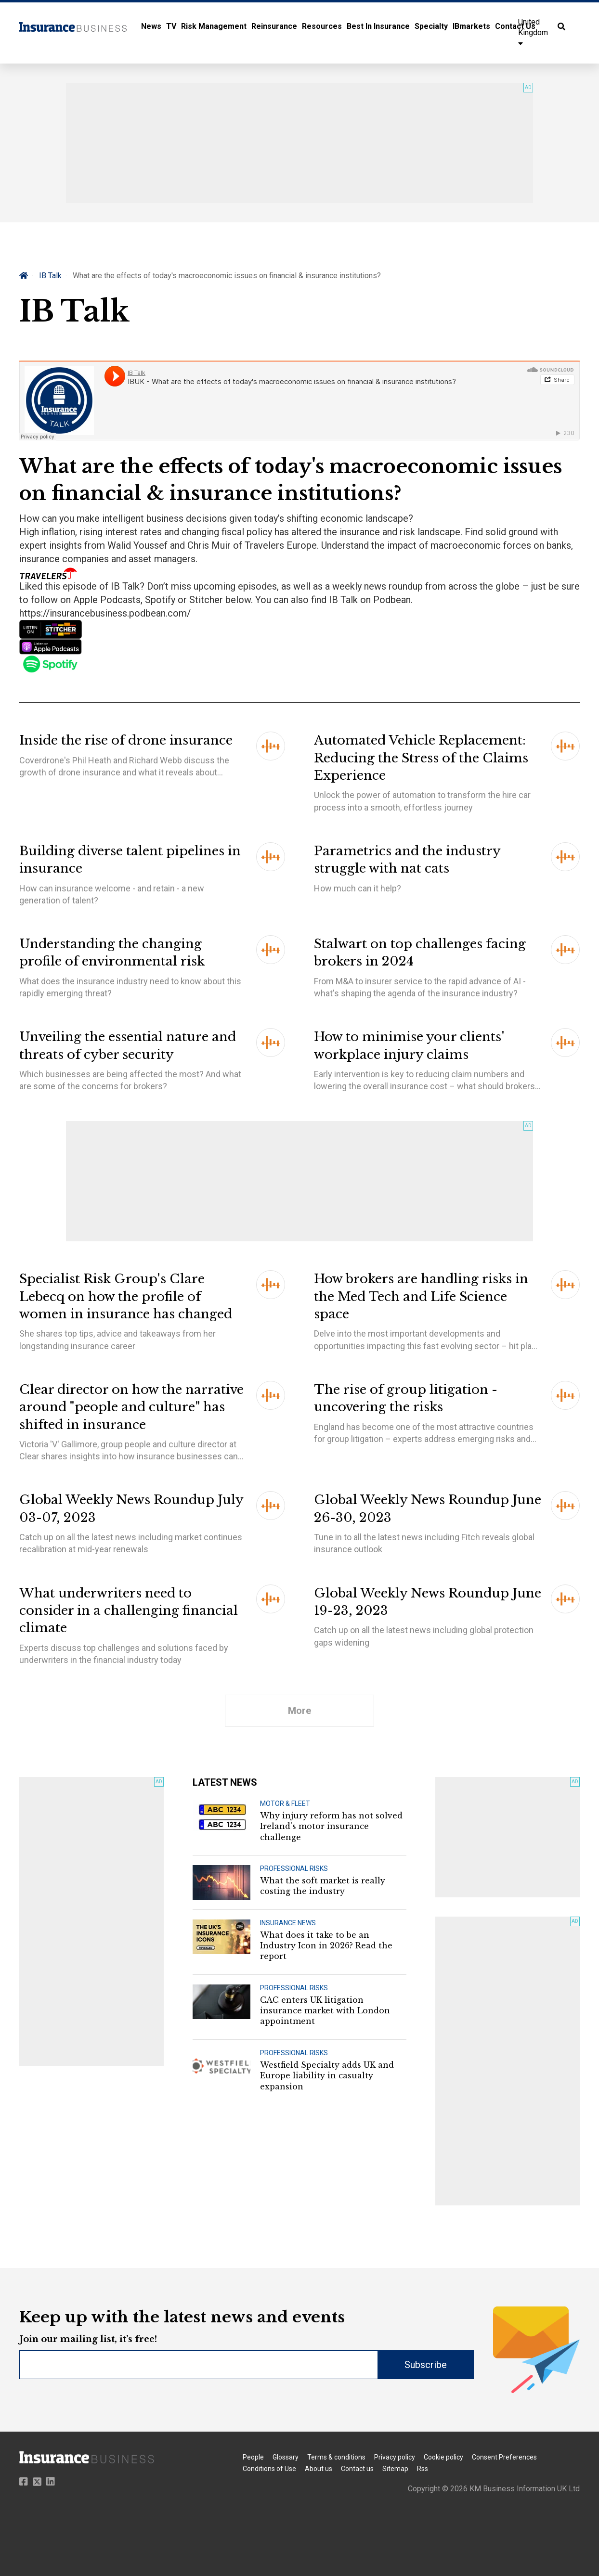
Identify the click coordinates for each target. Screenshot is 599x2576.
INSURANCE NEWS (288, 1923)
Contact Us (515, 26)
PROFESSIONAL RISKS (294, 1868)
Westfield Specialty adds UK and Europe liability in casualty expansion (327, 2075)
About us (318, 2469)
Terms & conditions (336, 2457)
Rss (422, 2469)
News (151, 26)
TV (171, 26)
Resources (322, 26)
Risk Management (214, 26)
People (253, 2457)
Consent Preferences (504, 2457)
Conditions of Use (269, 2469)
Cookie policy (443, 2457)
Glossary (286, 2457)
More (299, 1710)
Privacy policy (394, 2457)
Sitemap (395, 2469)
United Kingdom (533, 32)
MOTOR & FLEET (285, 1803)
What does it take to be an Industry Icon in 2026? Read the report (326, 1945)
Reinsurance (274, 26)
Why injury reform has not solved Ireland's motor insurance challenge (331, 1826)
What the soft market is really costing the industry (322, 1886)
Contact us (357, 2469)
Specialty (431, 26)
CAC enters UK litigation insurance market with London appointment (325, 2010)
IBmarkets (471, 26)
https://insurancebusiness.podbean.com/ (106, 613)
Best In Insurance (378, 26)
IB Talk (50, 275)
